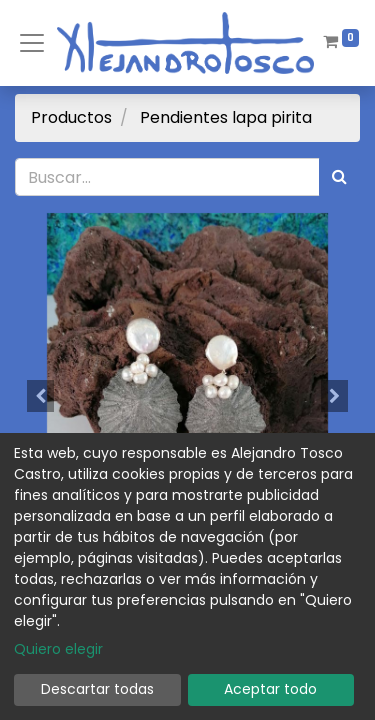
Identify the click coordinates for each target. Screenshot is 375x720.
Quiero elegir (58, 649)
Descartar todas (97, 689)
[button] (41, 396)
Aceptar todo (270, 689)
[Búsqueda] (339, 177)
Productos (71, 117)
